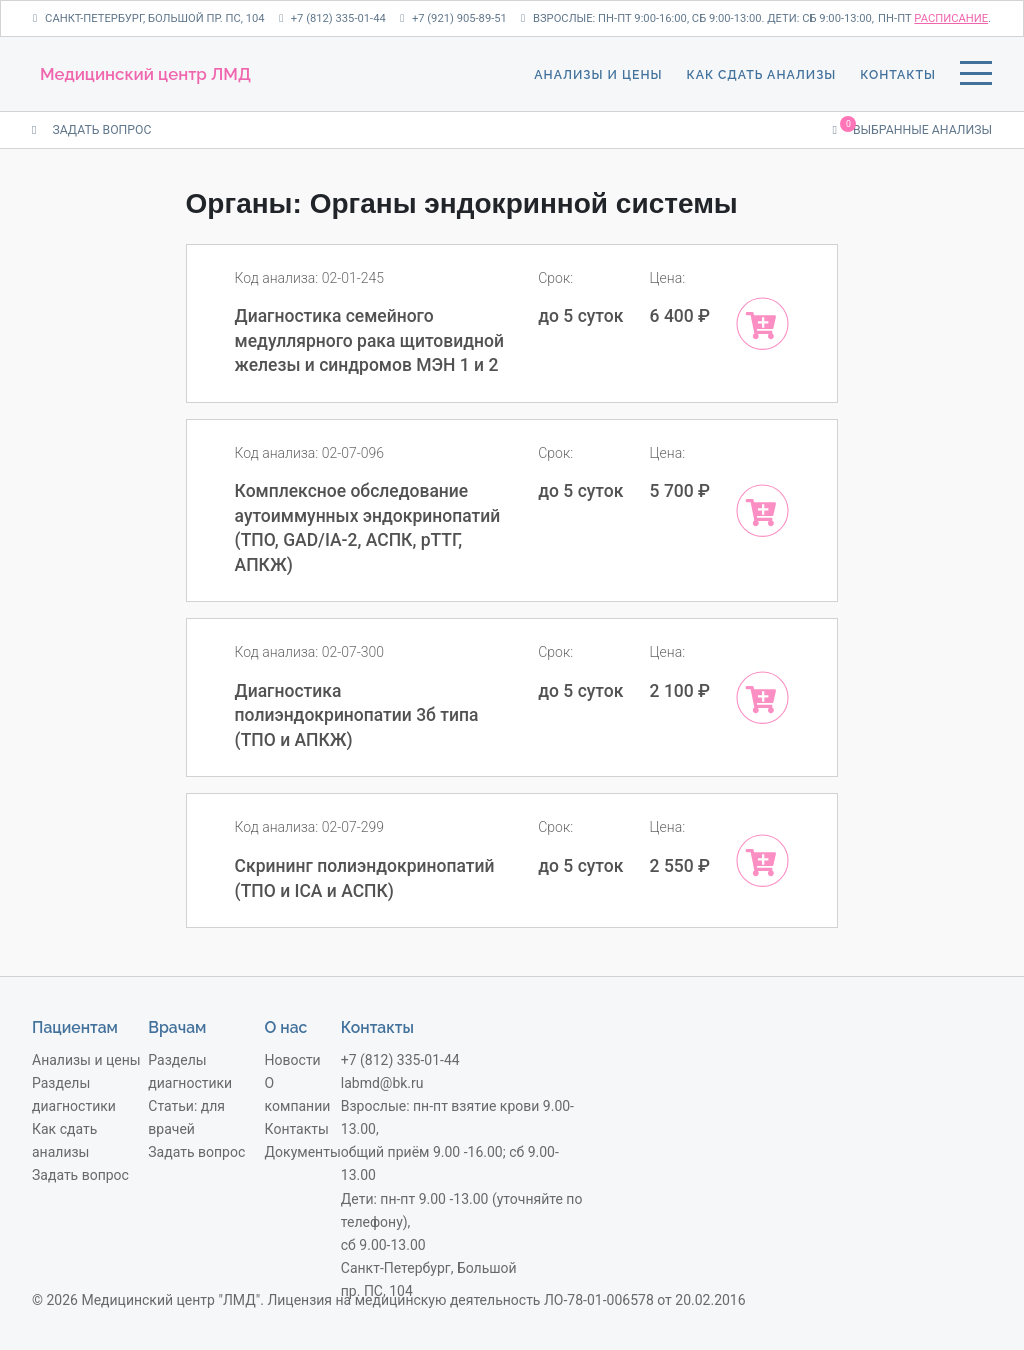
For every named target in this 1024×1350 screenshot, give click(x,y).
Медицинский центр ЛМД (145, 74)
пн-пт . (934, 18)
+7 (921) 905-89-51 (453, 18)
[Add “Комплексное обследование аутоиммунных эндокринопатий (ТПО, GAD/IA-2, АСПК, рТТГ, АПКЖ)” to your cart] (762, 510)
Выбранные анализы (912, 128)
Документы (303, 1152)
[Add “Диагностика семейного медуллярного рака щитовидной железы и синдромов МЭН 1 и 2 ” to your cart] (762, 323)
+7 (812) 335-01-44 (332, 18)
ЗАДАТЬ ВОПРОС (91, 130)
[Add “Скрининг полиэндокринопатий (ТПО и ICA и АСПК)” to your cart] (762, 860)
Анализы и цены (598, 74)
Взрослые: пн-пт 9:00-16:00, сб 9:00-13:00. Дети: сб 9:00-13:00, (697, 18)
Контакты (898, 74)
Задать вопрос (80, 1175)
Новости (293, 1060)
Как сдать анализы (762, 74)
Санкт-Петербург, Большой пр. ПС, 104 (149, 18)
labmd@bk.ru (382, 1083)
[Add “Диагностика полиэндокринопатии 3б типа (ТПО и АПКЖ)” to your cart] (762, 697)
